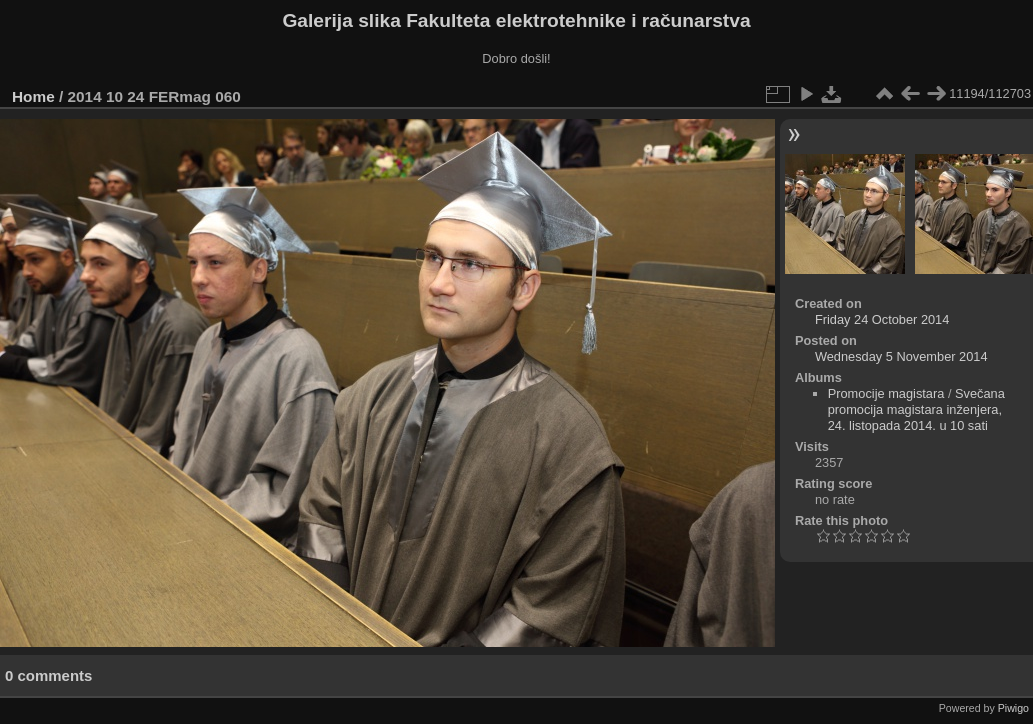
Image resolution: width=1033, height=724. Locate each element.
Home (33, 96)
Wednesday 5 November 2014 (901, 356)
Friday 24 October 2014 (882, 319)
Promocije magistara (886, 393)
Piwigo (1013, 708)
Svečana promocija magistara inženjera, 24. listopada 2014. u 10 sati (916, 409)
